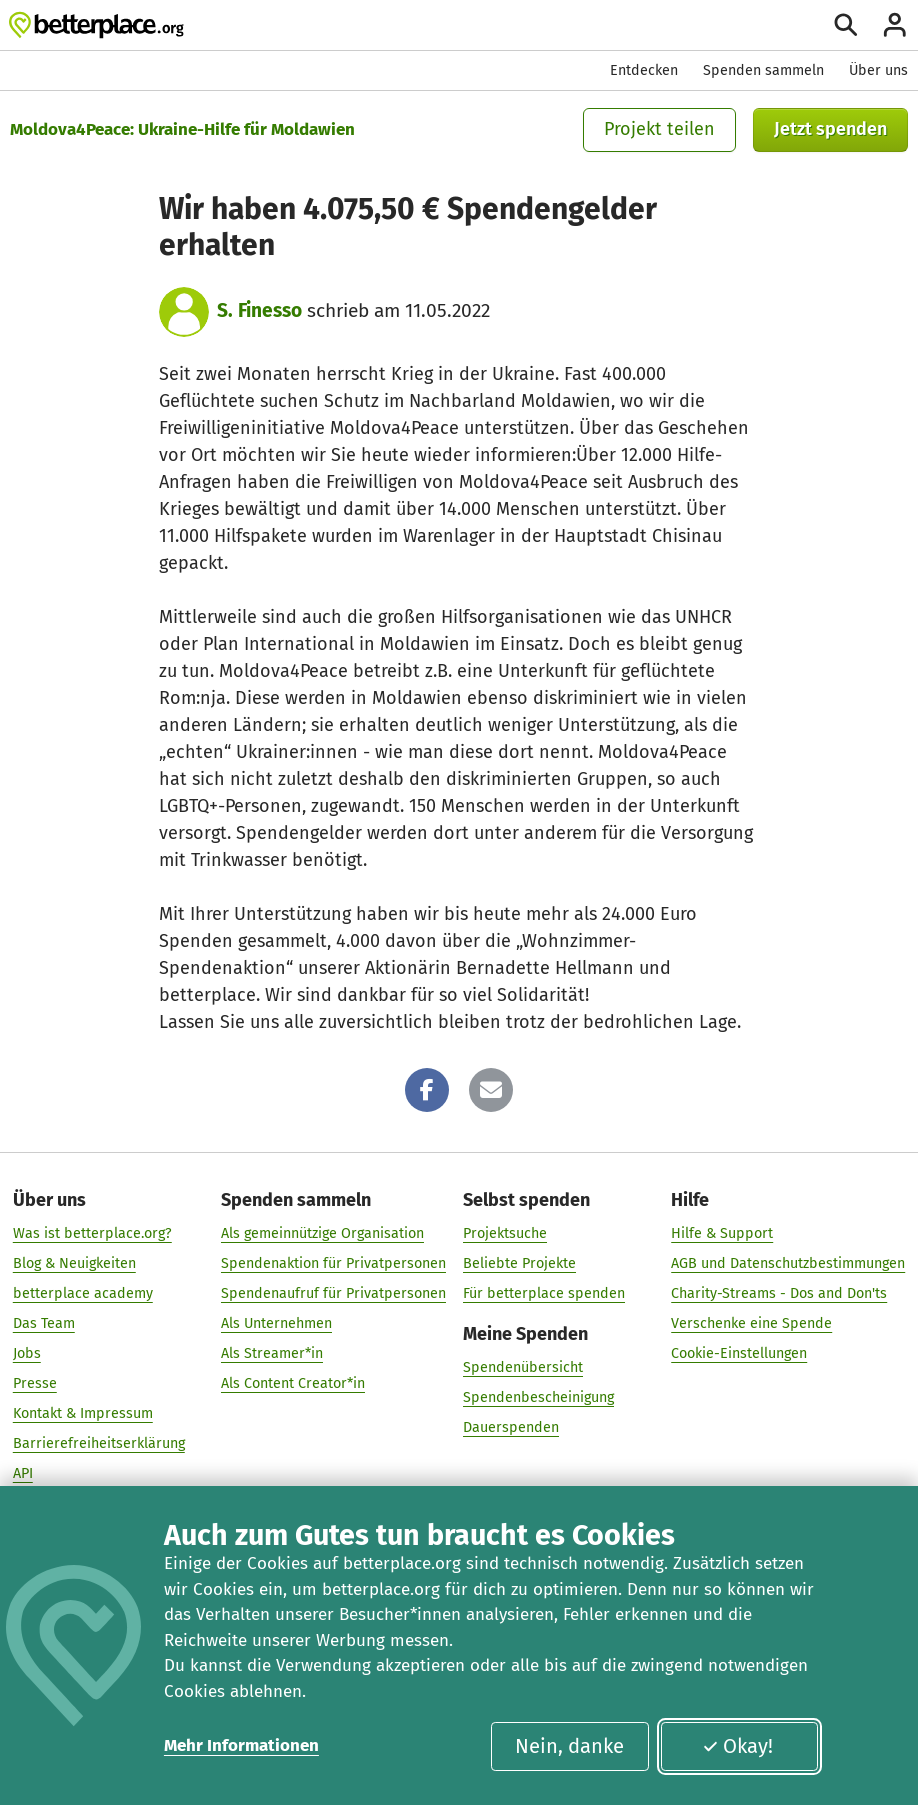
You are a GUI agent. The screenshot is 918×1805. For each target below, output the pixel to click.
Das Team (44, 1322)
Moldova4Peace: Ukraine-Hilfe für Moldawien (182, 129)
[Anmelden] (895, 25)
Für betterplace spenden (544, 1292)
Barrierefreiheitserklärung (99, 1442)
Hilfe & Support (722, 1232)
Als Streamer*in (272, 1352)
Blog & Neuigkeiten (74, 1262)
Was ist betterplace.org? (92, 1232)
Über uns (878, 70)
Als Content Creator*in (293, 1382)
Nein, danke (569, 1746)
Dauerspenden (511, 1426)
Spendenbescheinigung (538, 1396)
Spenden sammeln (763, 70)
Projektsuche (505, 1232)
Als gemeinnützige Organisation (322, 1232)
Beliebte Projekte (519, 1262)
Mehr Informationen (241, 1745)
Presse (35, 1382)
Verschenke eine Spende (751, 1322)
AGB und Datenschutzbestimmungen (788, 1262)
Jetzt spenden (830, 129)
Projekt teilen (659, 129)
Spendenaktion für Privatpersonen (333, 1262)
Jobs (27, 1352)
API (23, 1472)
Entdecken (644, 70)
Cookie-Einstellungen (739, 1352)
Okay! (737, 1746)
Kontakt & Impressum (83, 1412)
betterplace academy (83, 1292)
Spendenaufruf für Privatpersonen (333, 1292)
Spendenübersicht (523, 1366)
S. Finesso (259, 310)
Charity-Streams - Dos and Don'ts (779, 1292)
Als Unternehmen (276, 1322)
